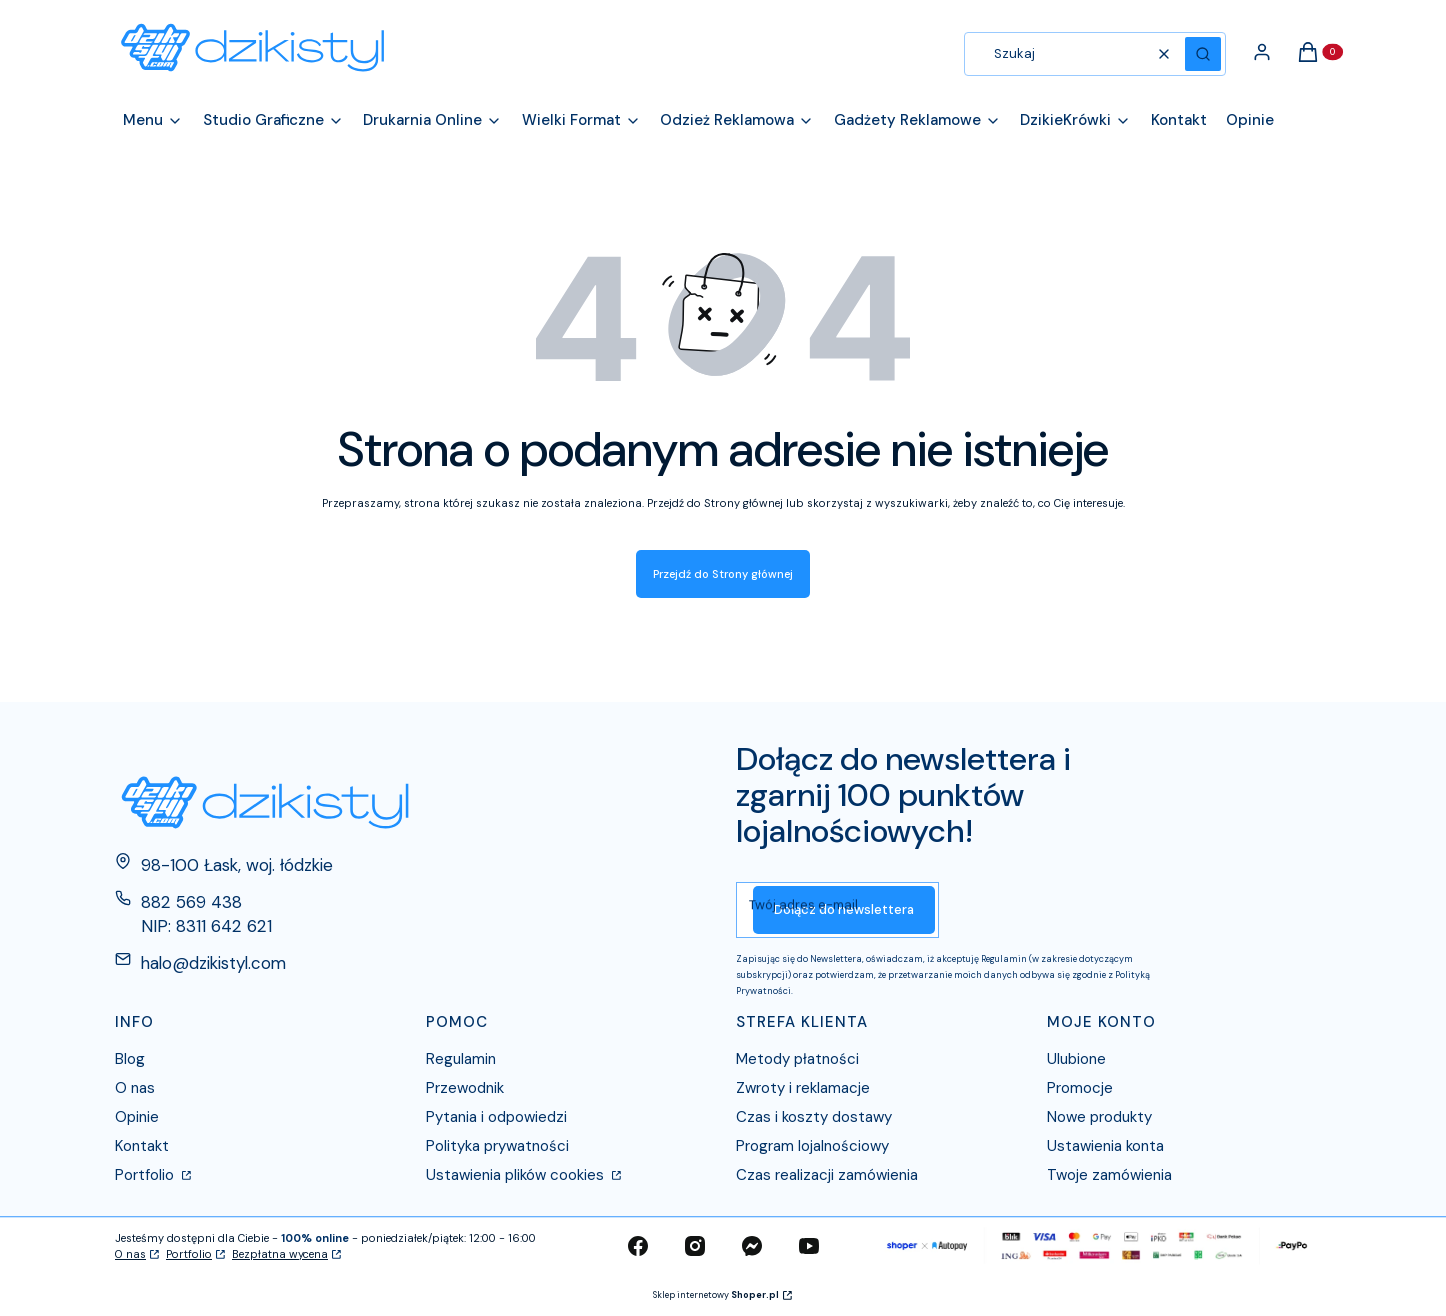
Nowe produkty (1099, 1117)
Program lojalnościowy (812, 1146)
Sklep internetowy (716, 1295)
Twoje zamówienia (1109, 1175)
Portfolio (146, 1175)
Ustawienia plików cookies (517, 1175)
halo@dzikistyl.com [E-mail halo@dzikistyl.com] (213, 963)
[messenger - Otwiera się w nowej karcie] (752, 1246)
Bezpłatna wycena (280, 1254)
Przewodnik (465, 1088)
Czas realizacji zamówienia (827, 1175)
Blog (130, 1059)
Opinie (137, 1117)
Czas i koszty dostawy (814, 1117)
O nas (135, 1088)
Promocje (1080, 1088)
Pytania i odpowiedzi (496, 1117)
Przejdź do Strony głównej (723, 574)
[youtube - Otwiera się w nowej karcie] (809, 1246)
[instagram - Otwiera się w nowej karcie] (695, 1246)
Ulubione (1076, 1059)
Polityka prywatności (497, 1146)
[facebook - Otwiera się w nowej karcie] (638, 1246)
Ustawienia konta (1105, 1146)
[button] (1203, 54)
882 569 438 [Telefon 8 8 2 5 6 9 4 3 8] (191, 902)
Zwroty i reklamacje (803, 1088)
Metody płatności (797, 1059)
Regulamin (461, 1059)
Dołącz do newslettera (844, 909)
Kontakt (142, 1146)
